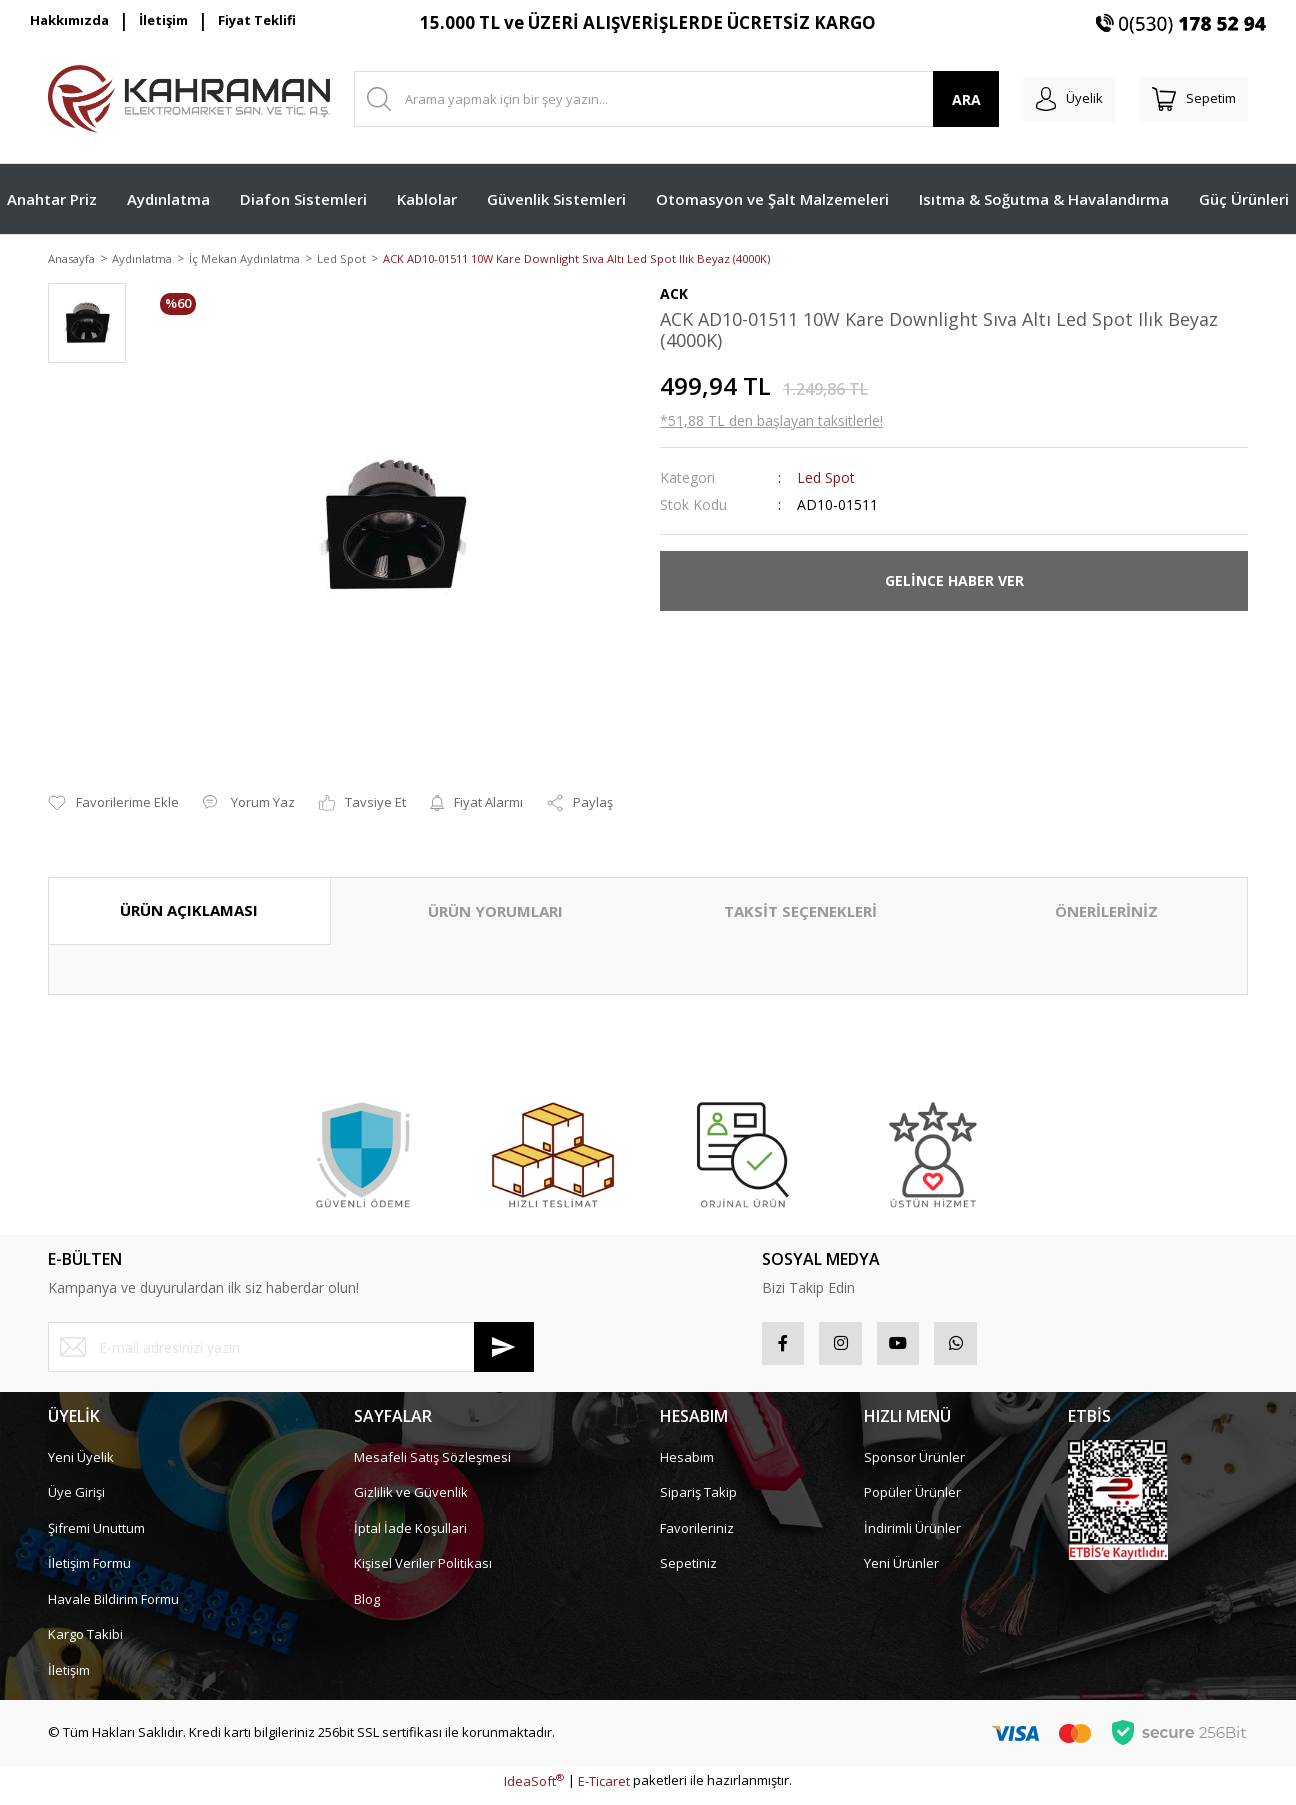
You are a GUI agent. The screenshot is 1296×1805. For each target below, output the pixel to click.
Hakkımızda (69, 20)
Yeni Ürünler (901, 1572)
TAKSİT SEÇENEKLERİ (800, 913)
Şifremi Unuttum (96, 1537)
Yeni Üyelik (81, 1466)
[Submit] (504, 1349)
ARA (936, 99)
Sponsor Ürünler (914, 1466)
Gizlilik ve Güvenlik (411, 1501)
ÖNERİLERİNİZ (1106, 913)
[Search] (661, 99)
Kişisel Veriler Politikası (423, 1572)
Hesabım (687, 1466)
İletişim (163, 20)
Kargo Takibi (85, 1643)
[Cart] (1186, 99)
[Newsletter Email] (291, 1349)
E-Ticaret (604, 1790)
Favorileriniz (697, 1537)
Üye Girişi (76, 1501)
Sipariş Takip (698, 1501)
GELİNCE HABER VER (954, 582)
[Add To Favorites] (113, 805)
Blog (367, 1608)
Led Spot (826, 478)
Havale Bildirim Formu (113, 1608)
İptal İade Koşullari (410, 1537)
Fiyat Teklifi (257, 20)
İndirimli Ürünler (912, 1537)
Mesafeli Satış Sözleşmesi (432, 1466)
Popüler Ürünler (912, 1501)
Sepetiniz (688, 1572)
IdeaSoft (534, 1790)
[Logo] (189, 99)
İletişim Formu (89, 1572)
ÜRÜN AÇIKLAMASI (189, 912)
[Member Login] (1046, 99)
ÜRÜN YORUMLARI (495, 913)
